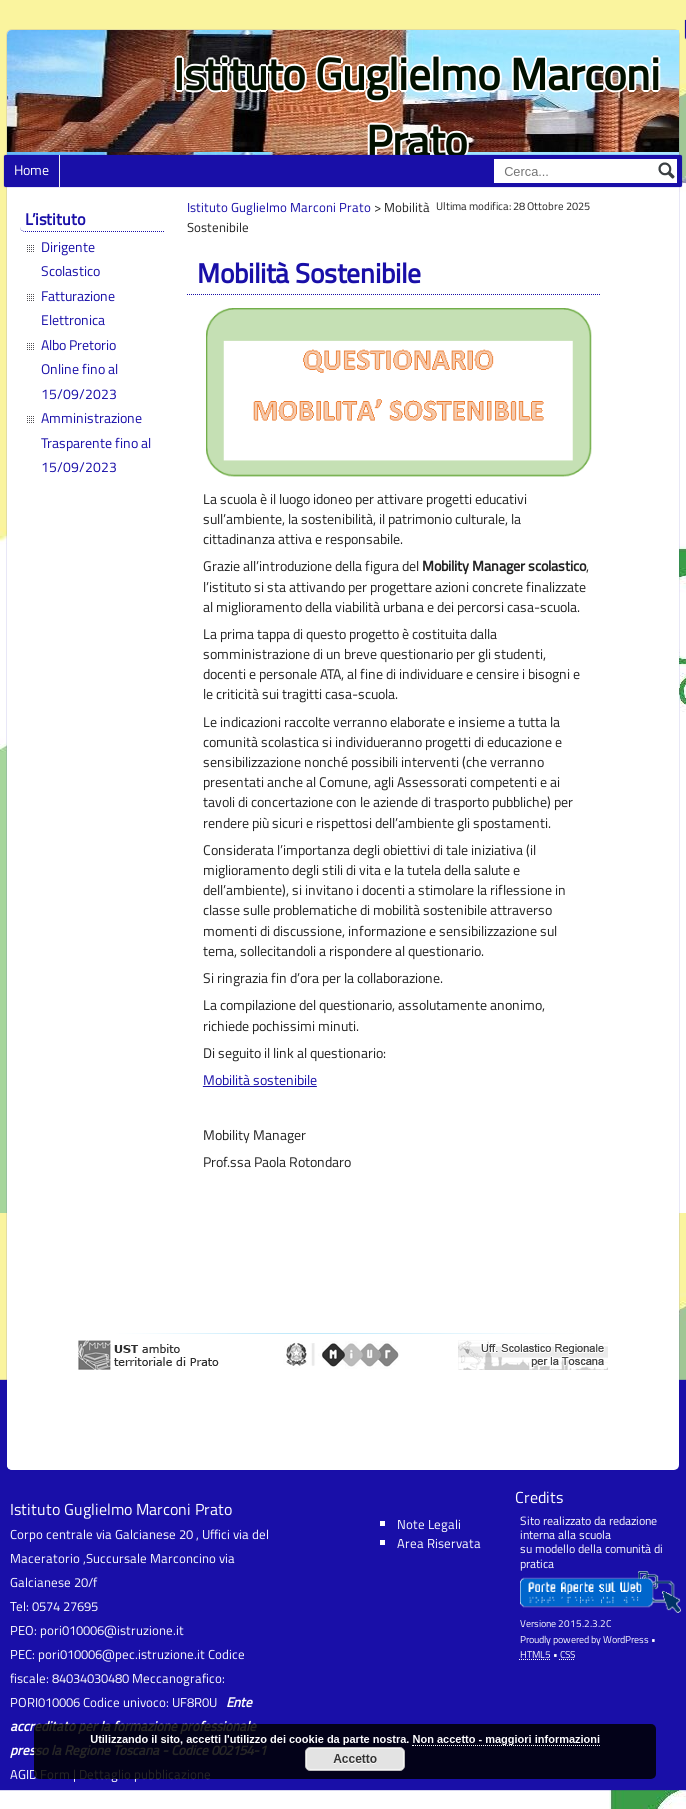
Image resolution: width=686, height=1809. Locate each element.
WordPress (626, 1639)
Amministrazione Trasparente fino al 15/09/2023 (96, 442)
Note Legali (429, 1524)
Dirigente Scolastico (70, 259)
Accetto (355, 1759)
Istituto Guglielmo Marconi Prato (416, 107)
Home (31, 170)
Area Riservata (439, 1543)
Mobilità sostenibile (260, 1080)
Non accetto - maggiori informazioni (506, 1739)
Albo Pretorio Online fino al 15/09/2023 (79, 369)
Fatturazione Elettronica (78, 308)
